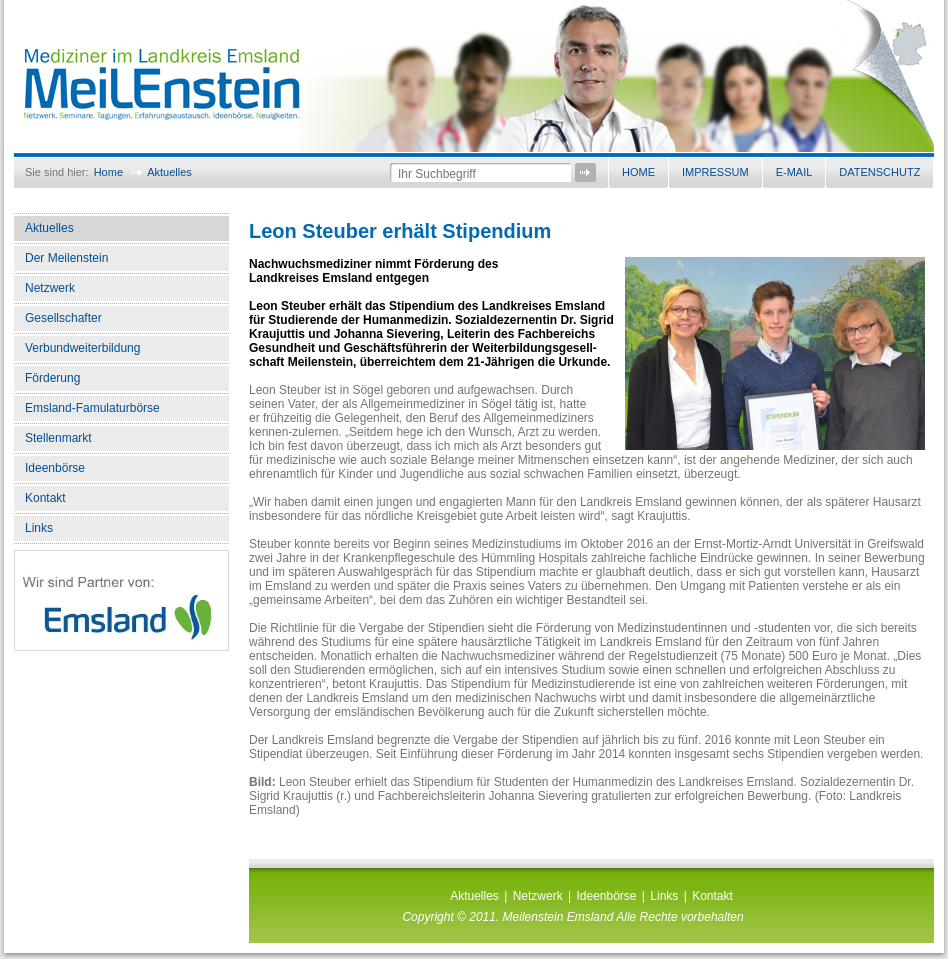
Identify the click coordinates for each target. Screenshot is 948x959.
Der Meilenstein (66, 258)
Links (39, 528)
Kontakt (45, 498)
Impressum (715, 172)
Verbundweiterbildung (82, 348)
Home (108, 172)
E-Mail (794, 172)
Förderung (52, 378)
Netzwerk (50, 288)
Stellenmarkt (58, 438)
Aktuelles (169, 172)
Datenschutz (879, 172)
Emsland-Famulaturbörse (92, 408)
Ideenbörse (55, 468)
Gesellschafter (63, 318)
